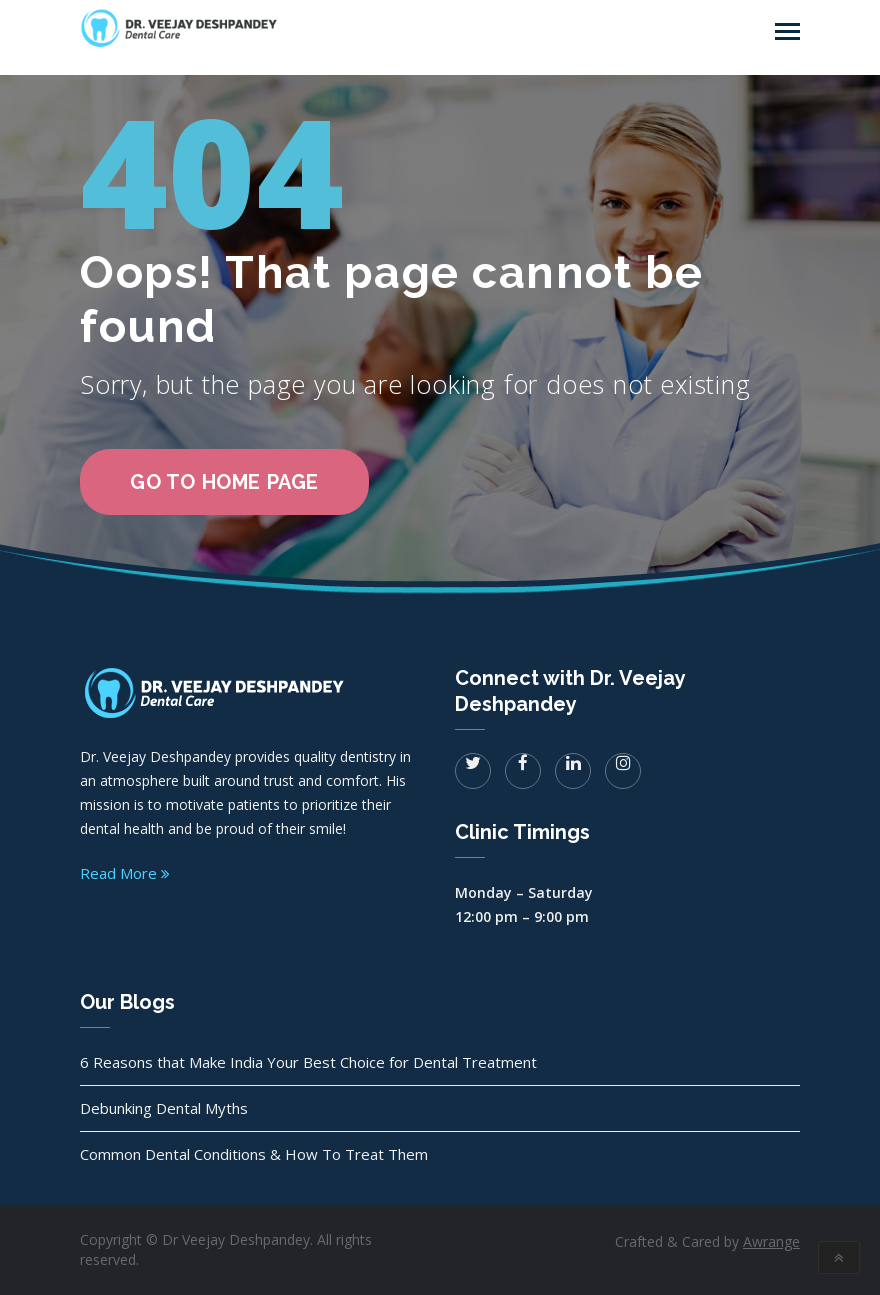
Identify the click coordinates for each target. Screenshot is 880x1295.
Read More (125, 873)
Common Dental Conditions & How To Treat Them (254, 1154)
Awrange (771, 1241)
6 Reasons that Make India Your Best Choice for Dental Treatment (308, 1062)
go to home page (224, 482)
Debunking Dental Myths (164, 1108)
